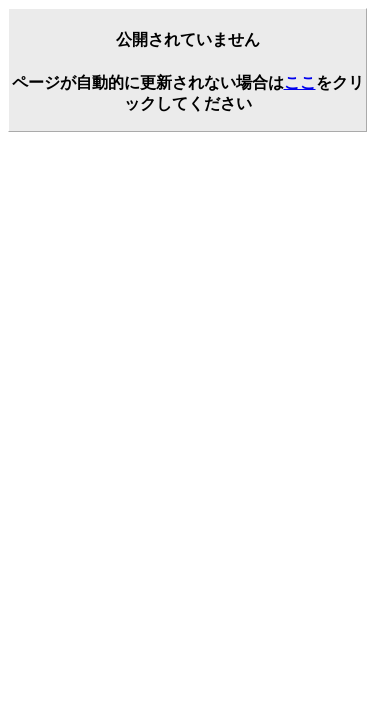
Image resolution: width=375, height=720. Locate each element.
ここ (300, 82)
